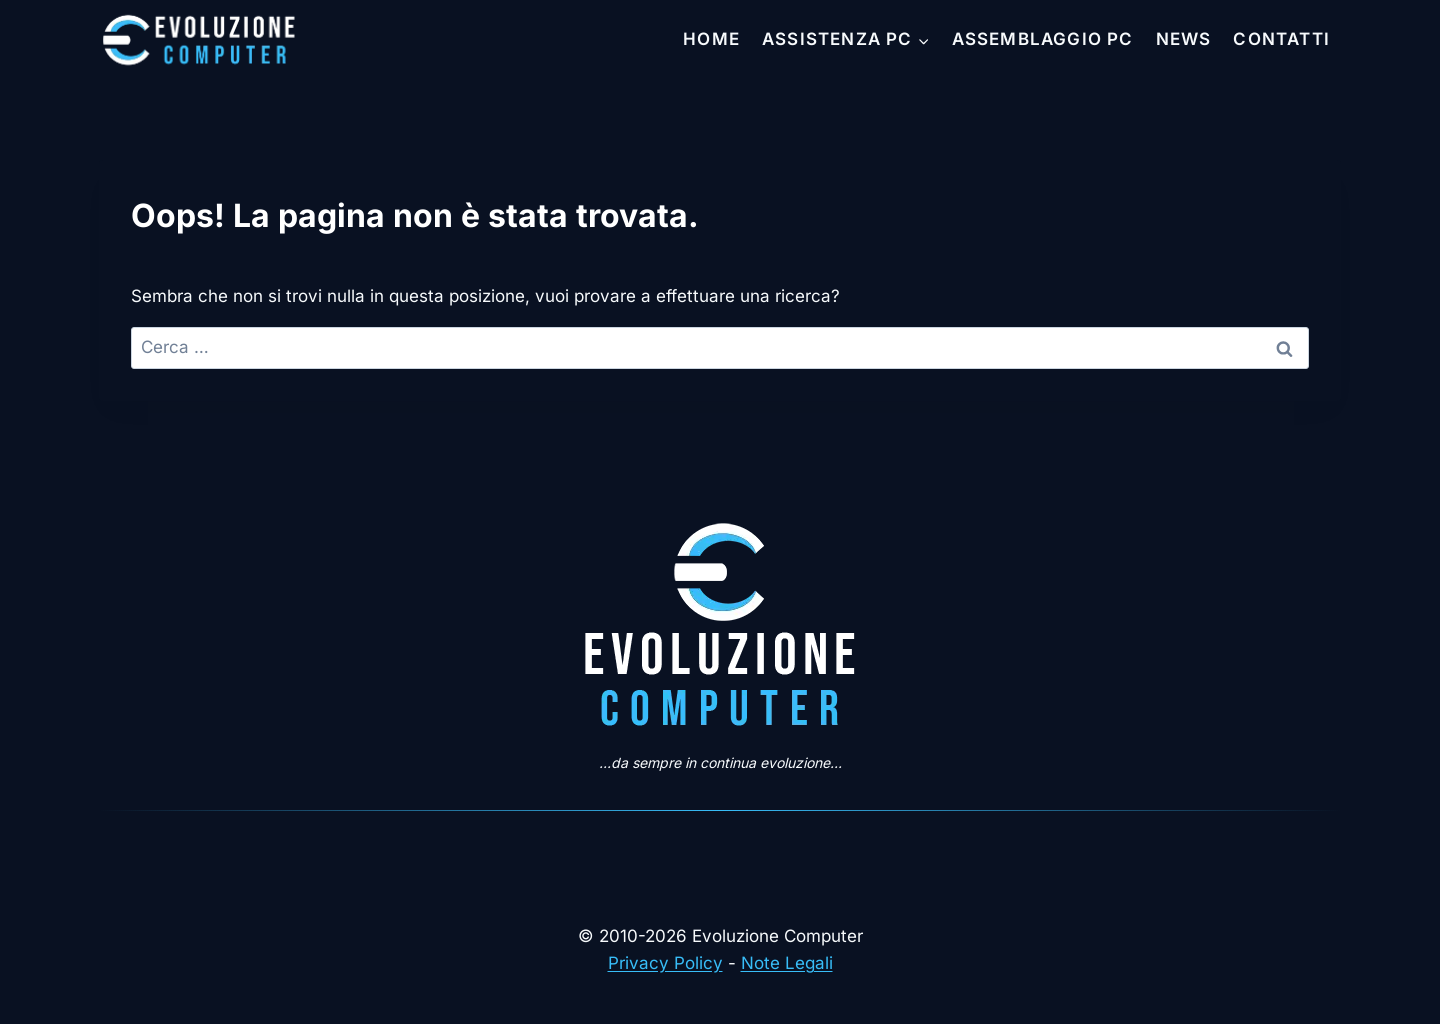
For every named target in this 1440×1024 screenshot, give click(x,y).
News (1184, 39)
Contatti (1281, 39)
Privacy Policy (665, 963)
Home (711, 39)
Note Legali (787, 963)
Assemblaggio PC (1043, 39)
